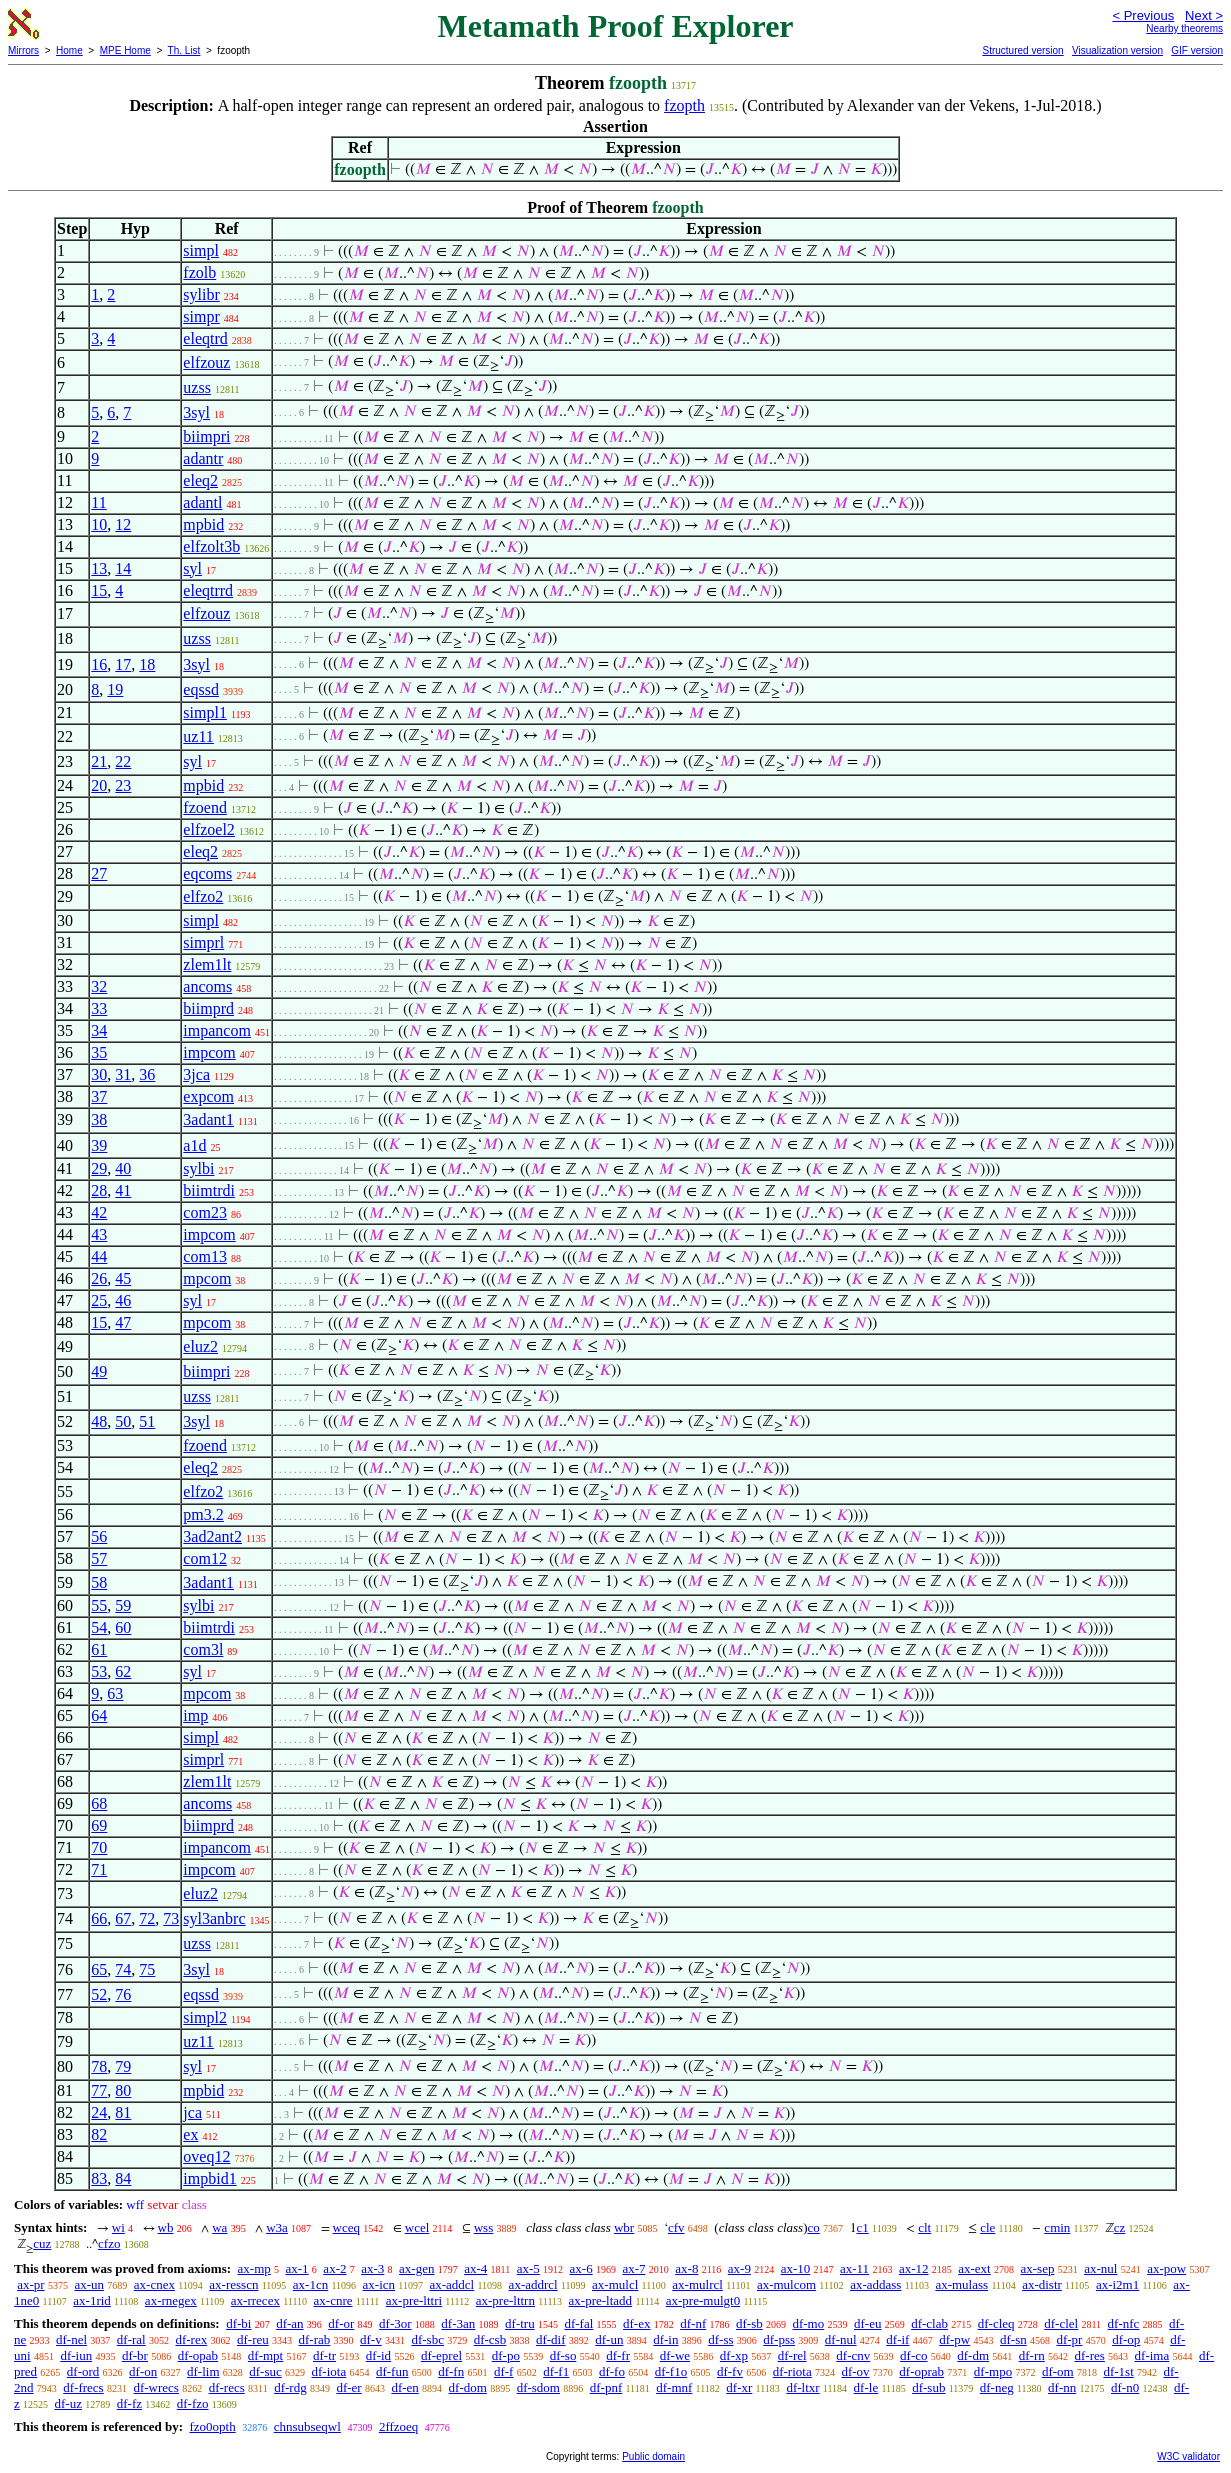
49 (99, 1371)
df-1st (1118, 2371)
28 (99, 1190)
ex (190, 2134)
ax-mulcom (786, 2284)
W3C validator (1188, 2456)
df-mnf (674, 2387)
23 (123, 785)
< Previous (1143, 15)
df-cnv (853, 2355)
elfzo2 (203, 896)
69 (99, 1825)
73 (171, 1918)
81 (123, 2112)
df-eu (867, 2323)
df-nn (1062, 2387)
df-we (675, 2355)
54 (99, 1627)
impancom (217, 1030)
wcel (417, 2227)
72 (147, 1918)
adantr (203, 458)
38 (99, 1119)
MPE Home (125, 50)
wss (484, 2227)
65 (99, 1969)
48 (99, 1421)
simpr (201, 316)
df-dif (551, 2339)
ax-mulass (961, 2284)
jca (192, 2112)
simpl (201, 250)
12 (123, 524)
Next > (1204, 15)
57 (99, 1558)
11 (98, 502)
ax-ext (974, 2268)
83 (99, 2178)
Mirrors (23, 50)
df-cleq (996, 2323)
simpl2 (205, 2017)
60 (123, 1627)
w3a (277, 2227)
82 (99, 2134)
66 (99, 1918)
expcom (208, 1096)
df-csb (490, 2339)
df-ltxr (802, 2387)
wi (118, 2227)
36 (147, 1074)
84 (123, 2178)
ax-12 (914, 2268)
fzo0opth (212, 2426)
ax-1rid (92, 2300)
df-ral (131, 2339)
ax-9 (739, 2268)
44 (99, 1256)
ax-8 (686, 2268)
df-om (1058, 2371)
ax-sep (1037, 2268)
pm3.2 (203, 1514)
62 (123, 1671)
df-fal (578, 2323)
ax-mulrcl (697, 2284)
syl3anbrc (214, 1918)
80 (123, 2090)
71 (99, 1869)
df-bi (238, 2323)
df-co (913, 2355)
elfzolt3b (211, 546)
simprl (203, 942)
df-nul (841, 2339)
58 (99, 1582)
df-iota (329, 2371)
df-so (563, 2355)
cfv (676, 2227)
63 (115, 1693)
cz (1120, 2227)
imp (195, 1715)
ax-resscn (233, 2284)
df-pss (779, 2339)
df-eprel (441, 2355)
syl (192, 568)
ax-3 (372, 2268)
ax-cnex (154, 2284)
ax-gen (416, 2268)
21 (99, 761)
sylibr (201, 294)
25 (99, 1300)
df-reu (253, 2339)
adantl (202, 502)
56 (99, 1536)
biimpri (206, 436)
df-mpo (993, 2371)
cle (987, 2227)
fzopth (684, 105)
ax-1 (297, 2268)
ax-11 (854, 2268)
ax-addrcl (533, 2284)
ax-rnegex (171, 2300)
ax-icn (379, 2284)
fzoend (205, 807)
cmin (1057, 2227)
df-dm (973, 2355)
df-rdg (290, 2387)
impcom (209, 1052)
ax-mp (254, 2268)
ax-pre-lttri (414, 2300)
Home (69, 50)
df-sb (749, 2323)
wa (219, 2227)
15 (99, 590)
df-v (371, 2339)
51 (147, 1421)
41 (123, 1190)
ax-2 (334, 2268)
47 (123, 1322)
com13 (205, 1256)
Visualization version (1117, 50)
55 (99, 1605)
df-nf (693, 2323)
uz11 (198, 736)
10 (99, 524)
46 (123, 1300)
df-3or (395, 2323)
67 (123, 1918)
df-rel (792, 2355)
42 (99, 1212)
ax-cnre (333, 2300)
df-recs (227, 2387)
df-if (897, 2339)
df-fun (392, 2371)
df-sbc (427, 2339)
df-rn (1032, 2355)
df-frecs (83, 2387)
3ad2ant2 (212, 1536)
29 (99, 1168)
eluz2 (200, 1346)
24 (99, 2112)
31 (123, 1074)
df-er (348, 2387)
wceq (346, 2227)
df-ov (855, 2371)
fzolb (199, 272)
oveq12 (206, 2156)
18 (147, 664)
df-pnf (606, 2387)
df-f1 (556, 2371)
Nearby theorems (1184, 28)
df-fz (129, 2403)
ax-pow (1166, 2268)
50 (123, 1421)
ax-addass (875, 2284)
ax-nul (1100, 2268)
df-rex (191, 2339)
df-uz (68, 2403)
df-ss (720, 2339)
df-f (504, 2371)
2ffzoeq (398, 2426)
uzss (197, 387)
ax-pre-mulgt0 (703, 2300)
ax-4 (475, 2268)
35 (99, 1052)
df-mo (808, 2323)
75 (147, 1969)
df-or (341, 2323)
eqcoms (207, 873)
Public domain (653, 2456)
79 (123, 2066)
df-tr (324, 2355)
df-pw (954, 2339)
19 (115, 689)
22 (123, 761)
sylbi (198, 1168)
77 (99, 2090)
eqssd (201, 689)
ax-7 (633, 2268)
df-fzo (193, 2403)
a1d (194, 1145)
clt (924, 2227)
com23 (205, 1212)
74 (123, 1969)
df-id (378, 2355)
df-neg (997, 2387)
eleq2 (200, 480)
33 (99, 1008)
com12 (205, 1558)
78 (99, 2066)
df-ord (83, 2371)
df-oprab (921, 2371)
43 (99, 1234)
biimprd (208, 1008)
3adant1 (208, 1119)
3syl (196, 412)
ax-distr (1042, 2284)
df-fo (612, 2371)
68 (99, 1803)
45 (123, 1278)
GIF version (1197, 50)
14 (123, 568)
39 (99, 1145)
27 (99, 873)
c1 (863, 2227)
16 (99, 664)
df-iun (76, 2355)
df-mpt (265, 2355)
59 (123, 1605)
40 (123, 1168)
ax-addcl (451, 2284)
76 (123, 1994)
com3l (203, 1649)
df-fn (451, 2371)
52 (99, 1994)
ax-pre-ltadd (601, 2300)
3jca (196, 1074)
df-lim (203, 2371)
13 (99, 568)
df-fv (730, 2371)
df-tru (520, 2323)
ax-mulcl (615, 2284)
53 (99, 1671)
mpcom (207, 1278)
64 (99, 1715)
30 (99, 1074)
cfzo (109, 2243)
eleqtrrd (208, 590)
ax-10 (796, 2268)
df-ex (636, 2323)
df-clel (1061, 2323)
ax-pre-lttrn (505, 2300)
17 (123, 664)
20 (99, 785)
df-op (1126, 2339)
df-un (609, 2339)
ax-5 (528, 2268)
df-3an (458, 2323)
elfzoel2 (209, 829)
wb (166, 2227)
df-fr (618, 2355)
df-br (135, 2355)
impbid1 (209, 2178)
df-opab (198, 2355)
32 (99, 986)
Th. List (184, 50)
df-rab (314, 2339)
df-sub (928, 2387)
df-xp (734, 2355)
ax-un (89, 2284)
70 (99, 1847)
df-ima (1152, 2355)
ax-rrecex (255, 2300)
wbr (624, 2227)
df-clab (929, 2323)
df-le (866, 2387)
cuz (42, 2243)
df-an (289, 2323)
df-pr (1069, 2339)
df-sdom (538, 2387)
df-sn (1013, 2339)
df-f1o (671, 2371)
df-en (404, 2387)
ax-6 (581, 2268)
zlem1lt (207, 964)
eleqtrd (205, 338)
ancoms (207, 986)
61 (99, 1649)
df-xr (739, 2387)
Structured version (1022, 50)
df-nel (71, 2339)
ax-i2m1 (1117, 2284)
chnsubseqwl (307, 2426)
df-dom (468, 2387)
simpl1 (205, 712)
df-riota (792, 2371)
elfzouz (206, 362)
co (813, 2227)
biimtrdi (209, 1190)
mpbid (203, 524)
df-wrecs (155, 2387)
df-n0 (1125, 2387)
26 (99, 1278)
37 (99, 1096)
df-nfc (1124, 2323)
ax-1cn (310, 2284)
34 (99, 1030)
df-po (506, 2355)
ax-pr (30, 2284)
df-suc (265, 2371)
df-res (1090, 2355)
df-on (143, 2371)
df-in (665, 2339)
